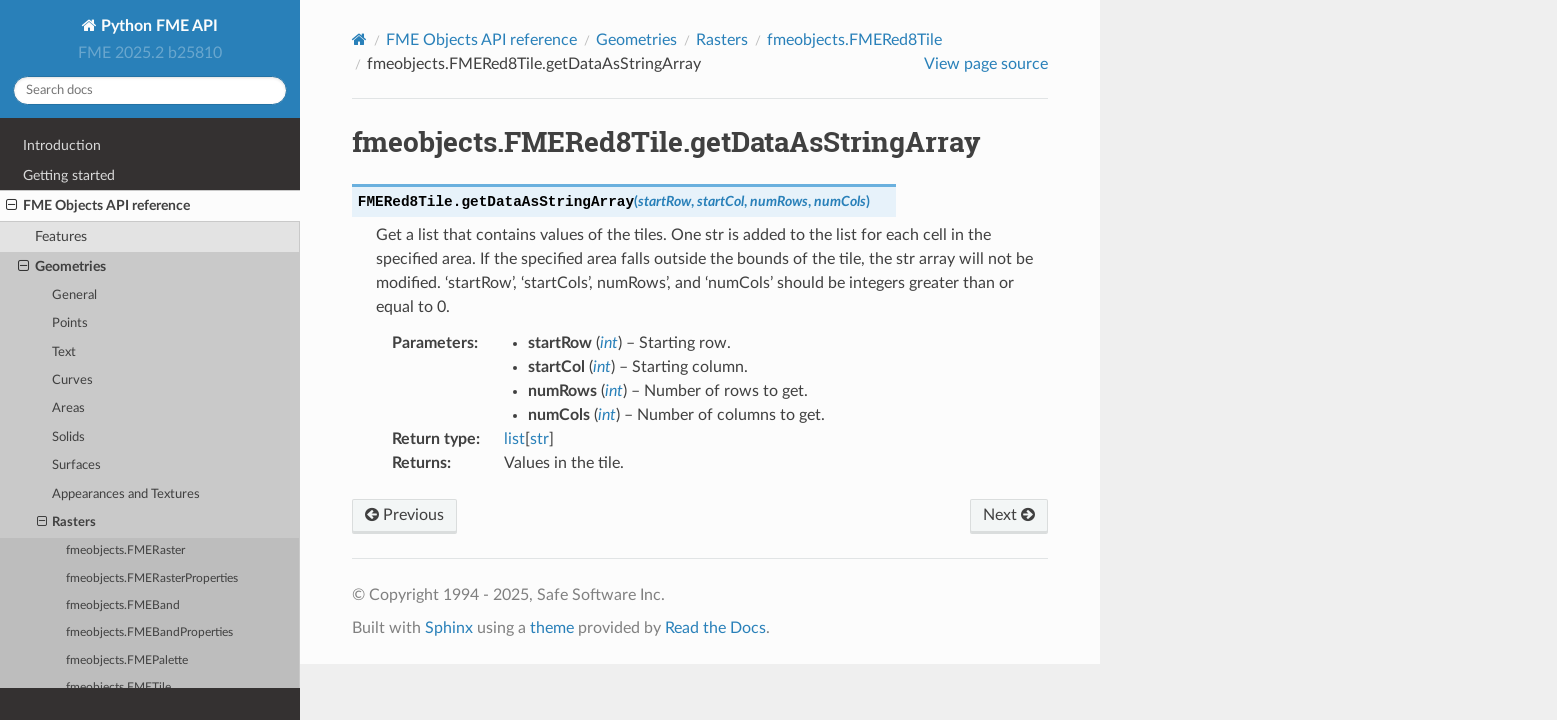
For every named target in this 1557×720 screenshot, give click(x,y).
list (514, 439)
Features (61, 236)
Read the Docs (715, 628)
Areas (68, 408)
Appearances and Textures (126, 494)
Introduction (62, 145)
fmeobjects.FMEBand (123, 605)
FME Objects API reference (98, 206)
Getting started (69, 175)
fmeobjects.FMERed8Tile (854, 40)
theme (552, 628)
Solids (68, 437)
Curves (72, 380)
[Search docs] (150, 90)
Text (64, 352)
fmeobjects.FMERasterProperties (152, 578)
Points (70, 323)
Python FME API (157, 26)
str (539, 439)
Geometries (62, 267)
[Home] (359, 39)
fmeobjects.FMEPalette (127, 660)
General (74, 295)
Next (1009, 515)
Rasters (67, 523)
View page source (986, 64)
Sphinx (449, 628)
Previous (404, 515)
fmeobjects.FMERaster (125, 550)
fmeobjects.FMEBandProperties (149, 632)
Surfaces (76, 465)
